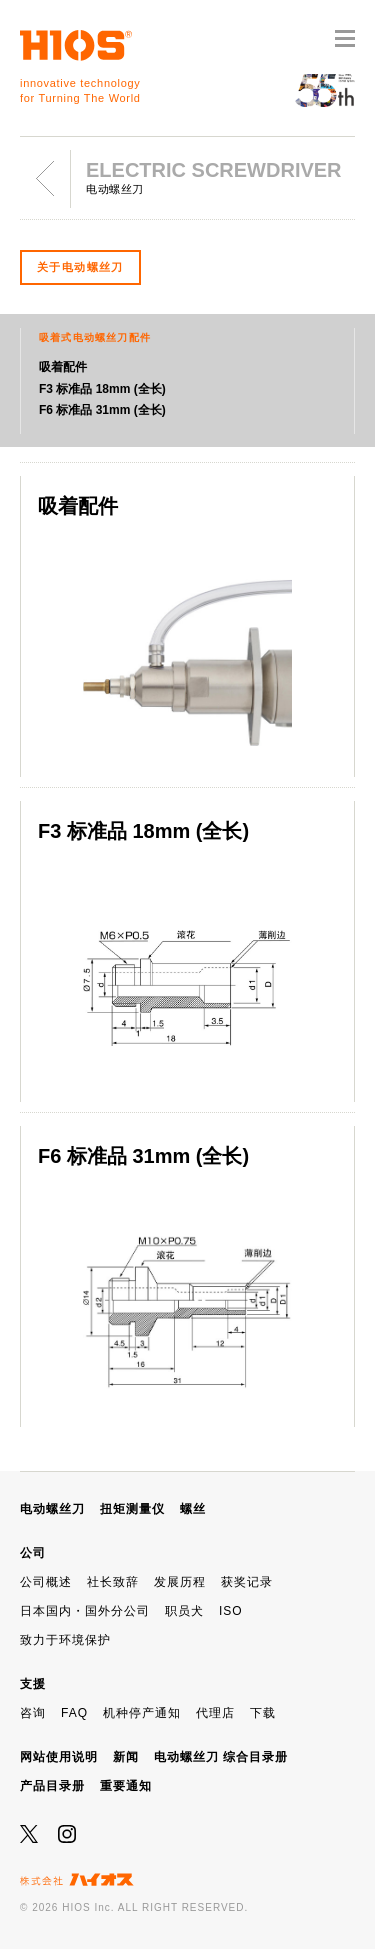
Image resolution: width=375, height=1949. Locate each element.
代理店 (215, 1713)
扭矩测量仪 (132, 1509)
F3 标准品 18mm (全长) (102, 389)
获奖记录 (247, 1582)
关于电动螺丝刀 (80, 267)
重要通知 (126, 1786)
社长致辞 (113, 1582)
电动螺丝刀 (52, 1509)
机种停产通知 (142, 1713)
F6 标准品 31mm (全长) (102, 410)
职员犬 (184, 1611)
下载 (263, 1713)
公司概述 (46, 1582)
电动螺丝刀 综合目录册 (221, 1757)
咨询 (33, 1713)
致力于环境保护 (65, 1640)
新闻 (126, 1757)
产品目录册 (52, 1786)
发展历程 (180, 1582)
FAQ (74, 1713)
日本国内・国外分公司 (85, 1611)
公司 (33, 1553)
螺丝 (193, 1509)
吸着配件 (63, 367)
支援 (33, 1684)
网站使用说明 (59, 1757)
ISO (231, 1611)
